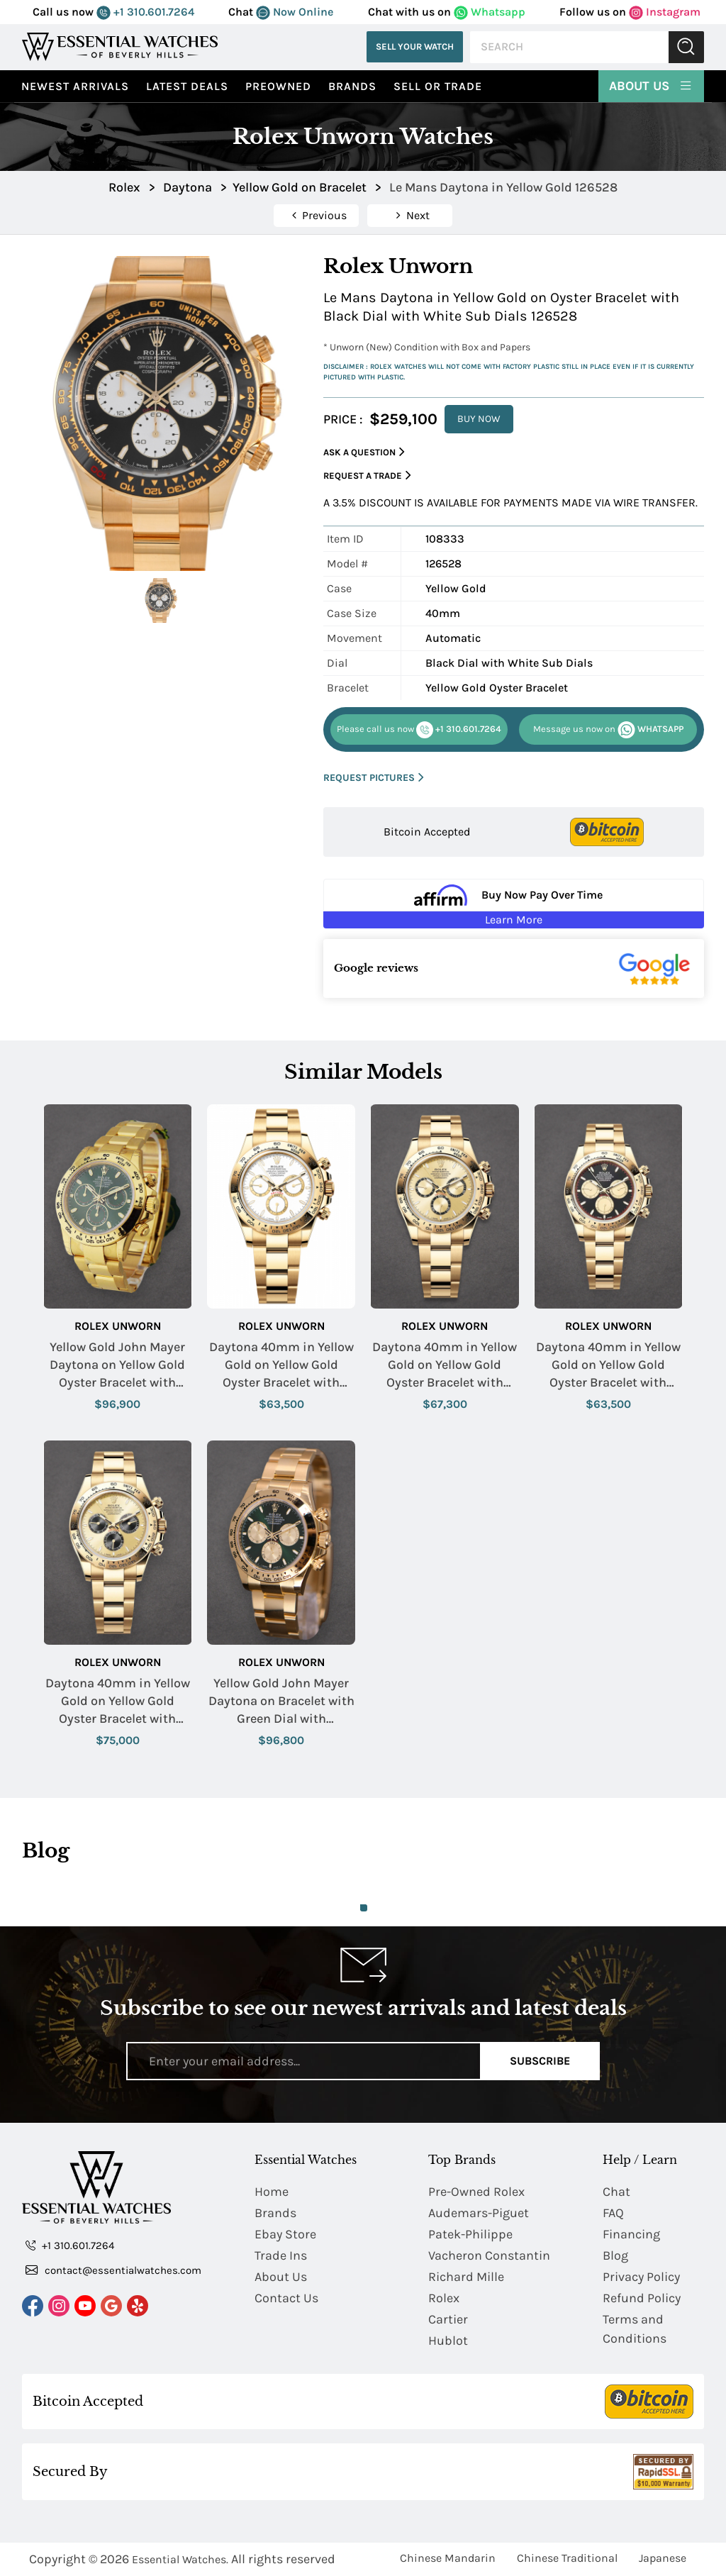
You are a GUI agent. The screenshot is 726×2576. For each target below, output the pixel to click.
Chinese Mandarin (448, 2558)
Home (272, 2191)
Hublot (448, 2340)
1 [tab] (363, 1907)
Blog (615, 2255)
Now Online (294, 11)
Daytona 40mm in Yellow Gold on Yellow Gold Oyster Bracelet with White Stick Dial (281, 1365)
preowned (278, 86)
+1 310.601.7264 (145, 11)
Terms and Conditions (634, 2328)
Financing (631, 2234)
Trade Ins (281, 2255)
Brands (352, 86)
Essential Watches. (180, 2559)
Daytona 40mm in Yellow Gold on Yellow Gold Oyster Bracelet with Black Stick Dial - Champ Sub (608, 1365)
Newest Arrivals (75, 86)
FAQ (613, 2213)
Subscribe (540, 2060)
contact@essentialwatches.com (113, 2270)
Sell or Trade (437, 86)
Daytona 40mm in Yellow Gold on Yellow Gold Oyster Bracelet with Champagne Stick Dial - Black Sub (117, 1701)
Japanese (662, 2558)
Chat (616, 2191)
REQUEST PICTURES (373, 777)
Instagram (664, 11)
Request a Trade (367, 475)
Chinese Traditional (567, 2558)
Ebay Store (285, 2234)
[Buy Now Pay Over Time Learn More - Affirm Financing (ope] (513, 903)
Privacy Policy (641, 2276)
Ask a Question (364, 452)
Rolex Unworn (117, 1326)
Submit (686, 47)
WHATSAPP (608, 729)
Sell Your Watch (415, 46)
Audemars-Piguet (478, 2213)
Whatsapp (489, 11)
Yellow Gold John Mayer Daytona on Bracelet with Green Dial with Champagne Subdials (281, 1701)
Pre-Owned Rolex (476, 2191)
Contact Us (286, 2298)
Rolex (443, 2298)
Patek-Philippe (470, 2234)
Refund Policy (642, 2298)
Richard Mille (466, 2276)
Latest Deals (187, 86)
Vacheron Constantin (489, 2255)
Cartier (448, 2319)
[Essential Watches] (120, 46)
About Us (651, 85)
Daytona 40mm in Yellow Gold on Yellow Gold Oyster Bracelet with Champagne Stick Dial (444, 1365)
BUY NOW (479, 419)
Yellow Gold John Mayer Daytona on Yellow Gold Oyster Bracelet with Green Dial (117, 1365)
